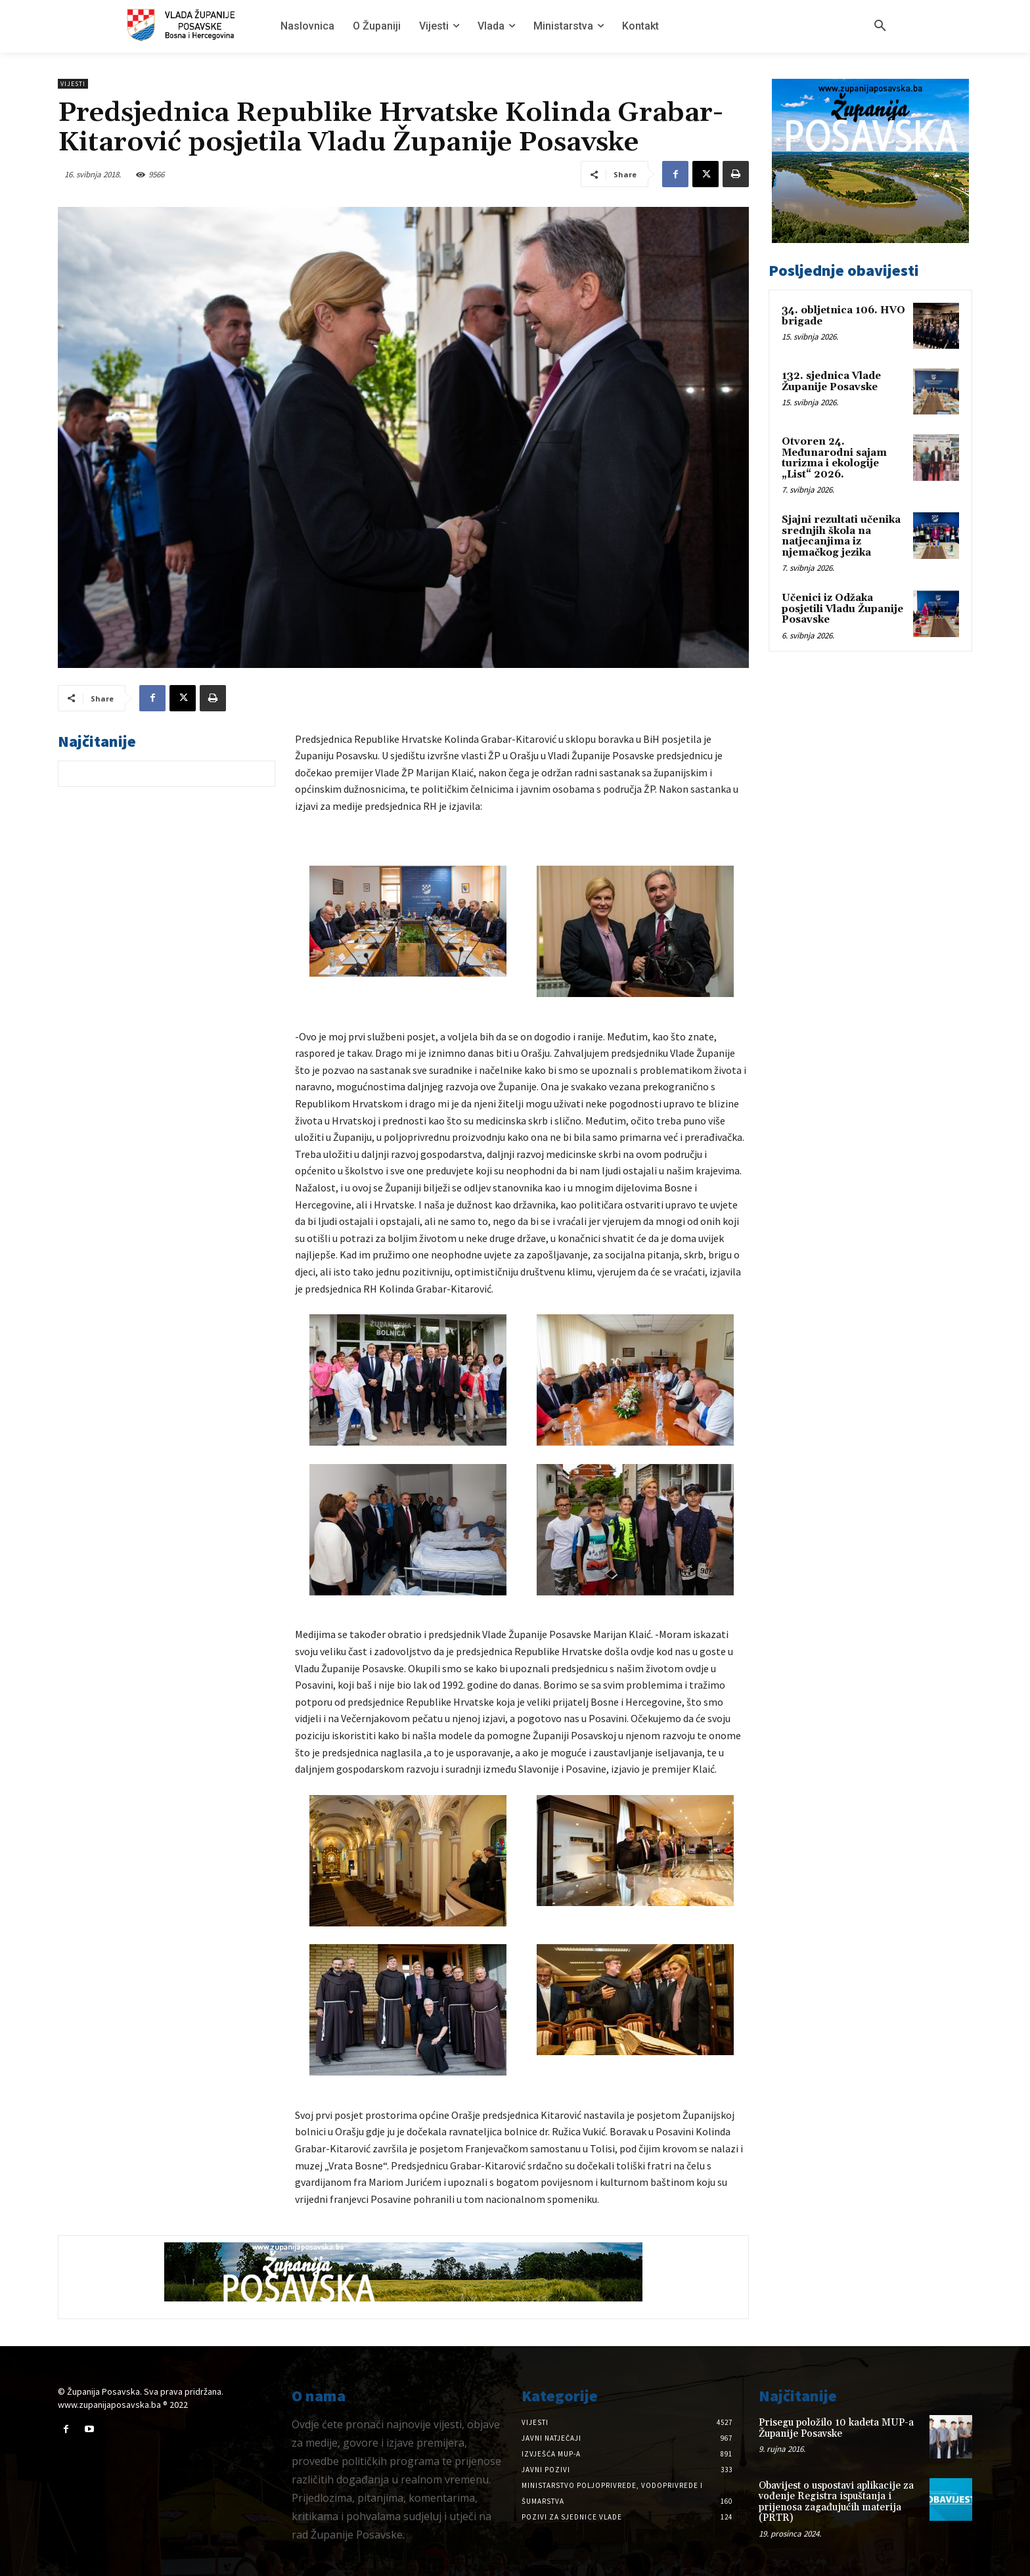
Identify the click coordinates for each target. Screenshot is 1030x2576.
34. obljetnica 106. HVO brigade (843, 316)
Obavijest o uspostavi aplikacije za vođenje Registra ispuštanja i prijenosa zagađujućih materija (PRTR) (836, 2502)
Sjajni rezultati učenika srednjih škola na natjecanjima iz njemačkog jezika (841, 536)
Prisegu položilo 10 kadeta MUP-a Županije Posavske (836, 2428)
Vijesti (73, 84)
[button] (880, 26)
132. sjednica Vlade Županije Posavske (831, 381)
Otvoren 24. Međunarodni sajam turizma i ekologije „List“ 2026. (834, 458)
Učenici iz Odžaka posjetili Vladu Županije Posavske (842, 609)
